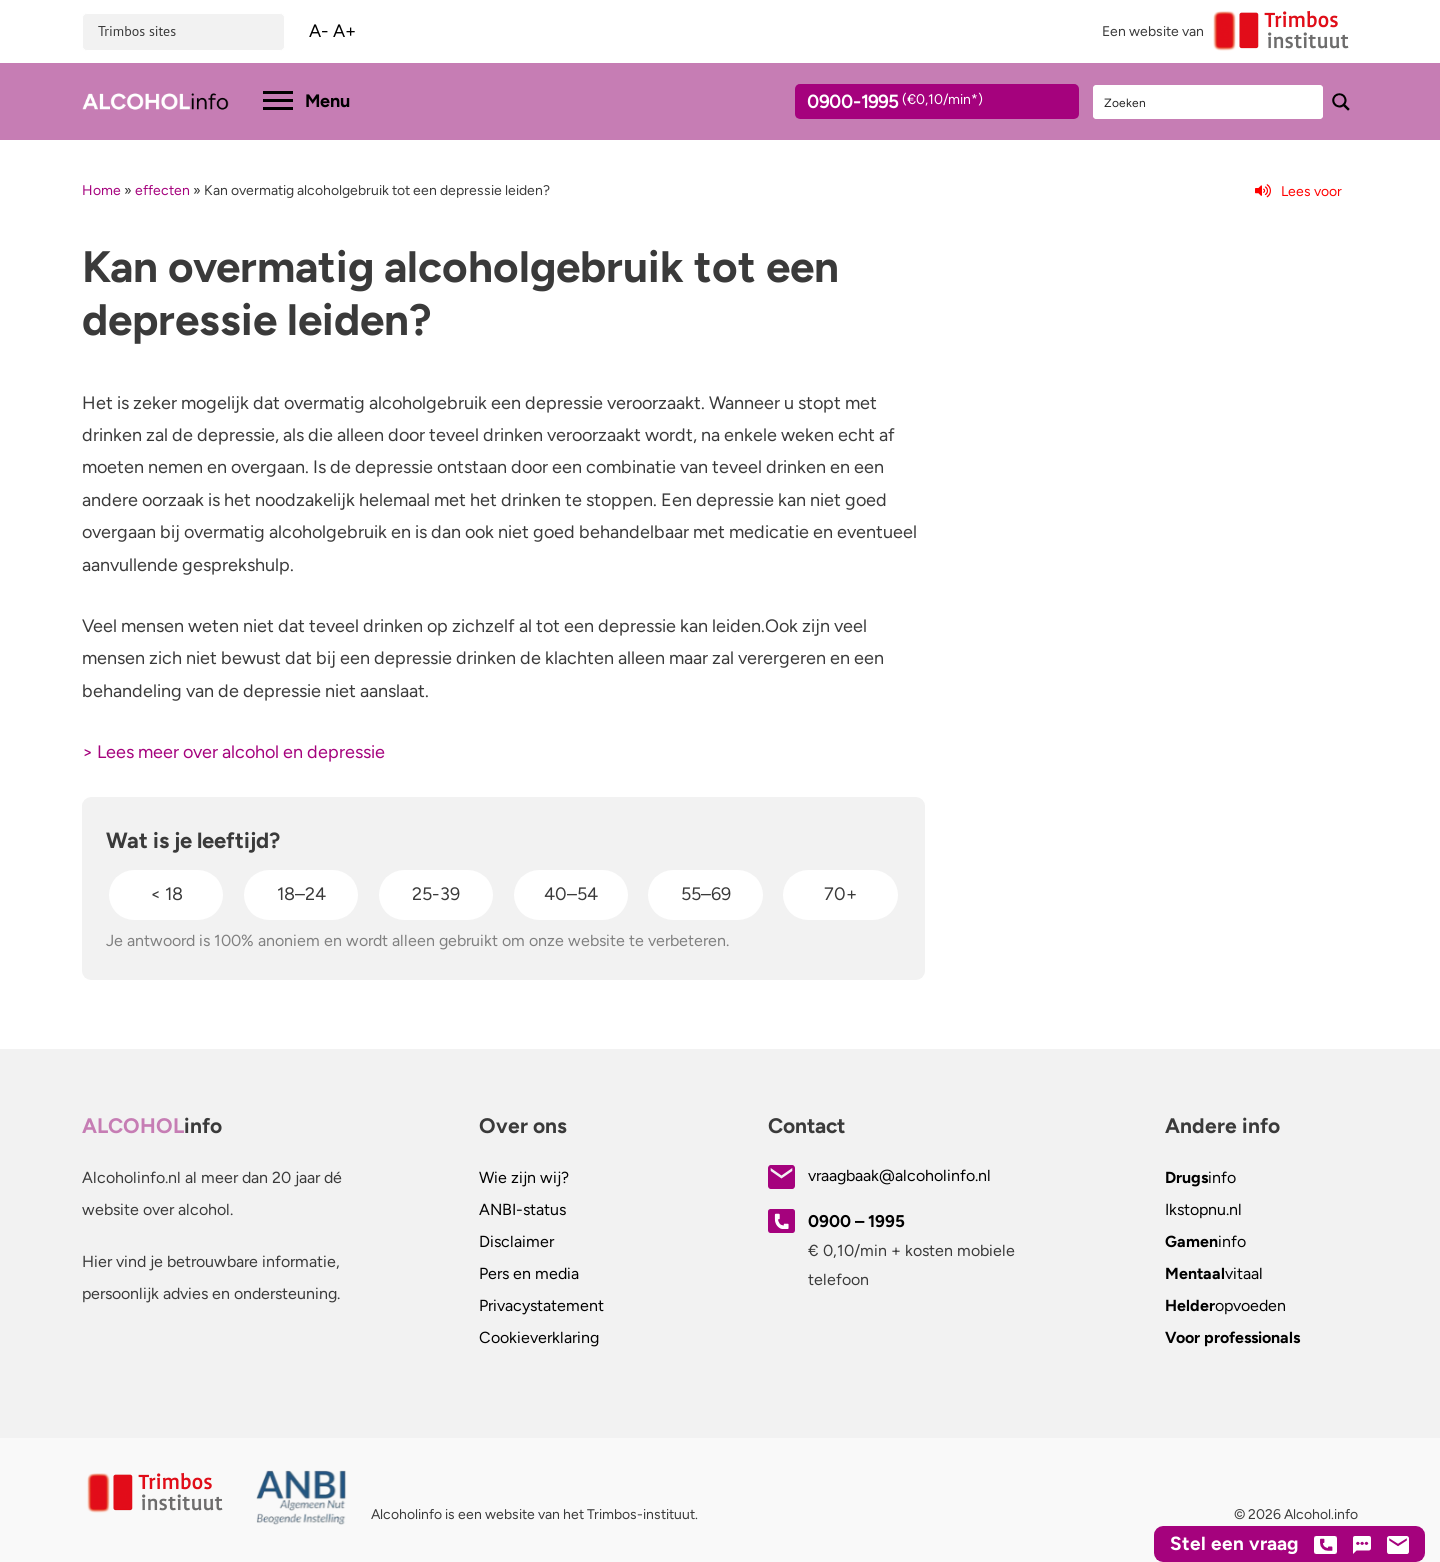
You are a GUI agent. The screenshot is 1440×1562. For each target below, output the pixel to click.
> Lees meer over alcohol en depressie (233, 752)
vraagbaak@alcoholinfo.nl (899, 1175)
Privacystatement (541, 1305)
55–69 (706, 894)
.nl (1203, 1209)
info (1200, 1177)
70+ (840, 894)
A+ (344, 31)
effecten (162, 190)
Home (101, 190)
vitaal (1214, 1273)
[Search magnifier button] (1341, 102)
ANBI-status (522, 1209)
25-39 (436, 894)
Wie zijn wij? (524, 1177)
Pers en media (529, 1273)
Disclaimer (516, 1241)
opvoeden (1225, 1305)
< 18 (166, 894)
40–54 (571, 894)
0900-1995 (919, 105)
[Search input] (1209, 102)
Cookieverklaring (539, 1337)
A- (319, 31)
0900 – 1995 (856, 1221)
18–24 (301, 894)
